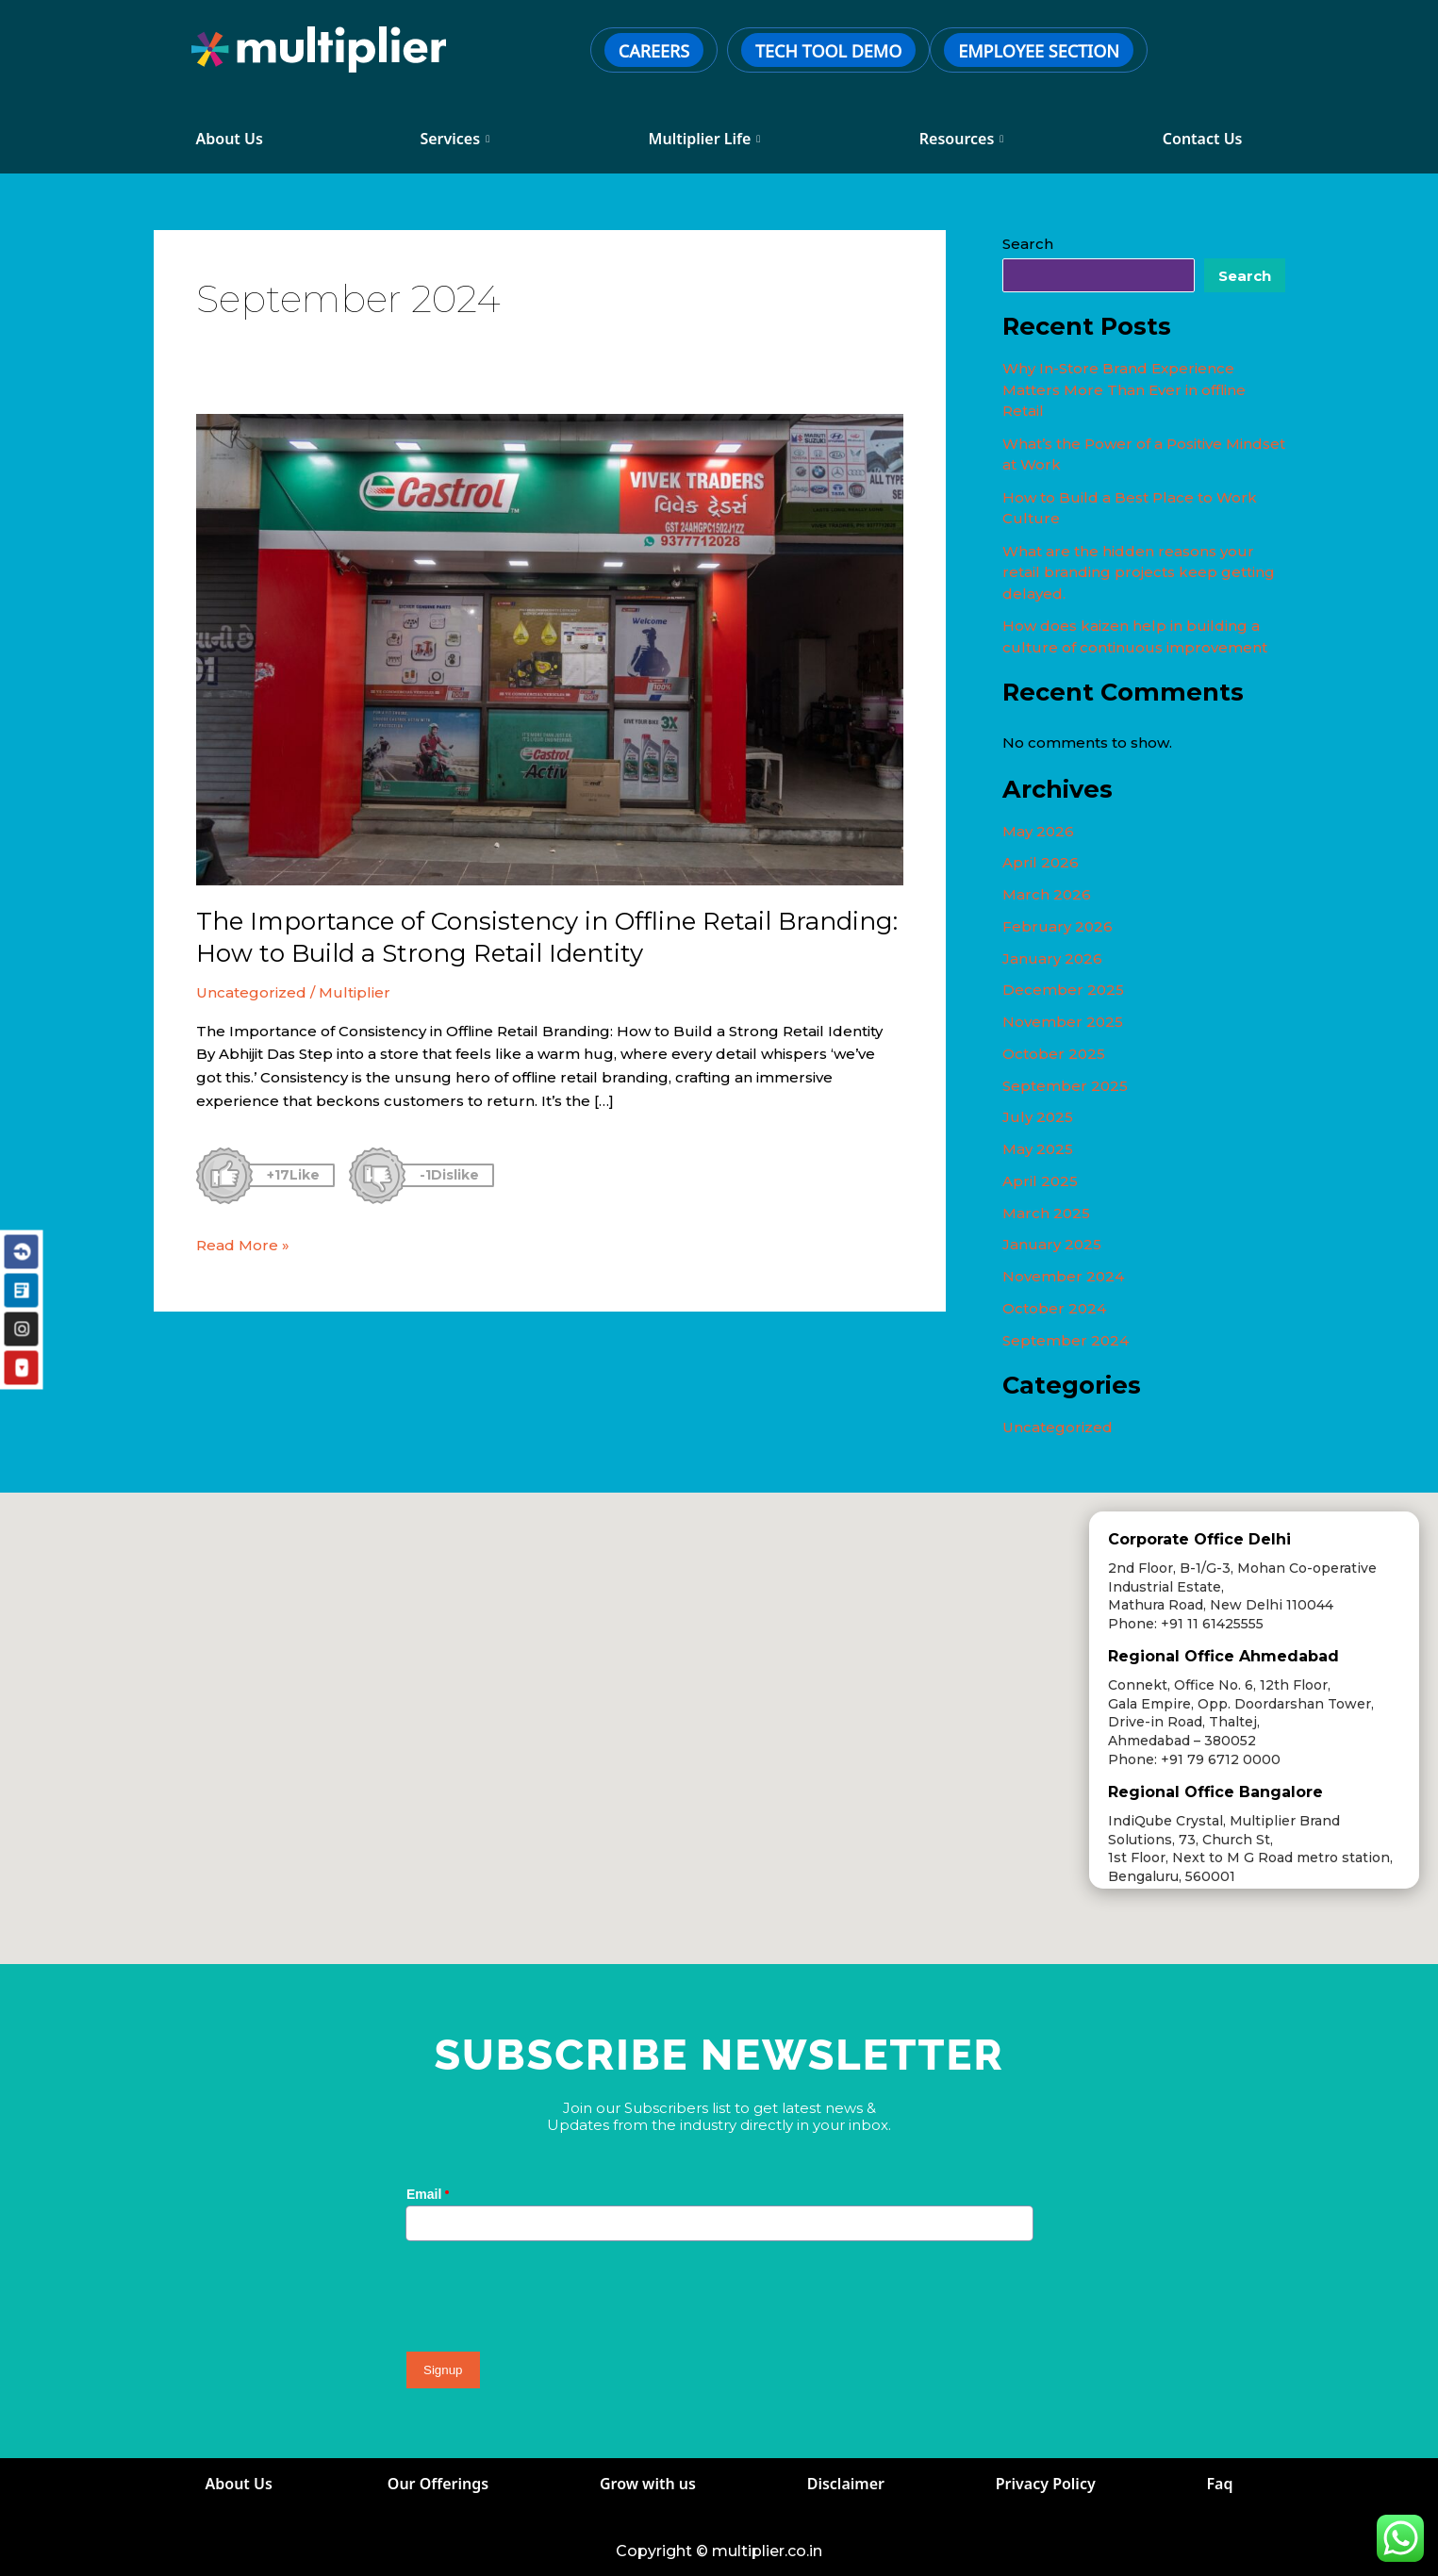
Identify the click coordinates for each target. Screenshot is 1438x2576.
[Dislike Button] (377, 1176)
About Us (232, 138)
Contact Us (1203, 138)
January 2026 (1052, 958)
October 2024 (1054, 1308)
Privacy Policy (1046, 2483)
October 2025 (1053, 1054)
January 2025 (1051, 1244)
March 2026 (1046, 894)
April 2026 (1040, 862)
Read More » (242, 1244)
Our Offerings (438, 2483)
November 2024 (1063, 1276)
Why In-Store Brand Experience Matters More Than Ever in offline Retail (1124, 389)
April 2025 (1040, 1181)
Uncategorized (251, 992)
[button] (651, 1531)
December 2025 (1063, 990)
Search (1027, 244)
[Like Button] (224, 1176)
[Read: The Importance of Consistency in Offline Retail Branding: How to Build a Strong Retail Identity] (549, 648)
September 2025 (1065, 1086)
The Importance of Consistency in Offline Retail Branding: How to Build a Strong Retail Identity (547, 937)
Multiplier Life (705, 138)
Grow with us (648, 2483)
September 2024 (1065, 1340)
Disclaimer (845, 2483)
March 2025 (1046, 1213)
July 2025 (1037, 1117)
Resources (961, 138)
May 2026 (1038, 831)
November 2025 (1062, 1022)
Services (454, 138)
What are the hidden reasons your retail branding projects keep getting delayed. (1138, 572)
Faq (1220, 2483)
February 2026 (1057, 926)
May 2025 (1037, 1149)
